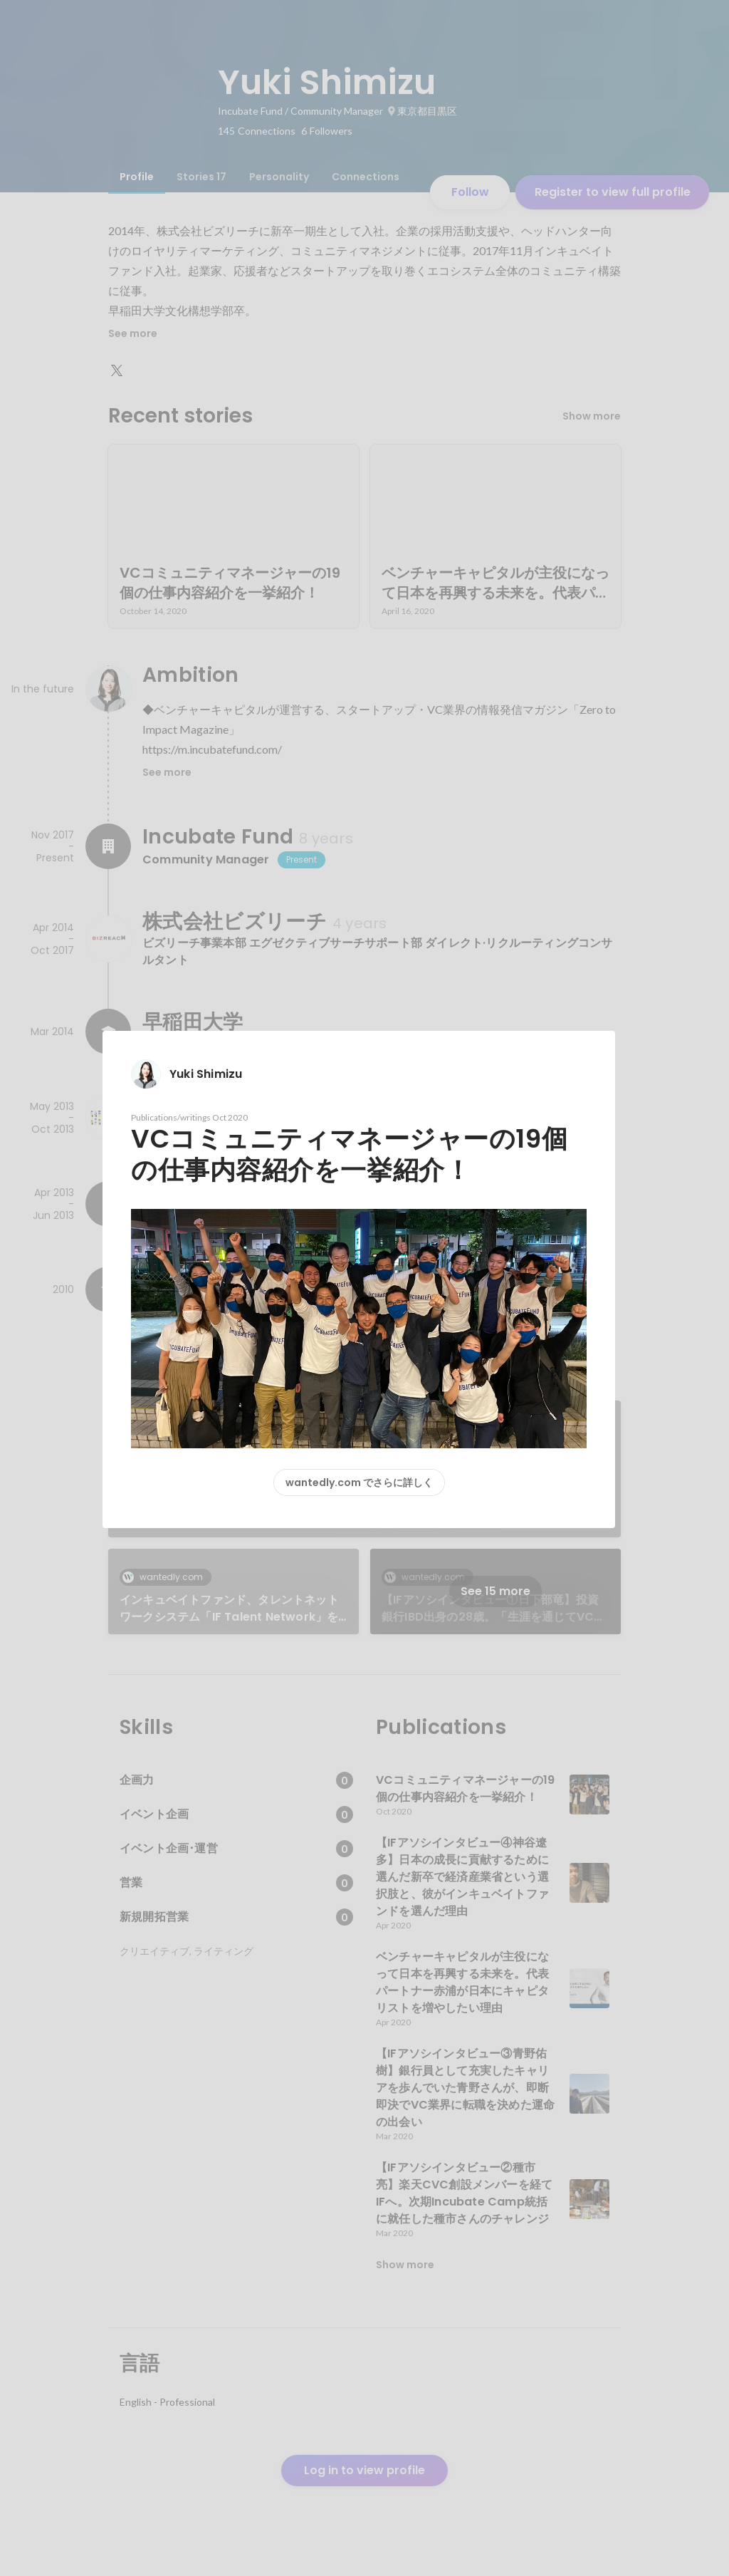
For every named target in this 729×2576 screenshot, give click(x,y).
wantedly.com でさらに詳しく (359, 1482)
